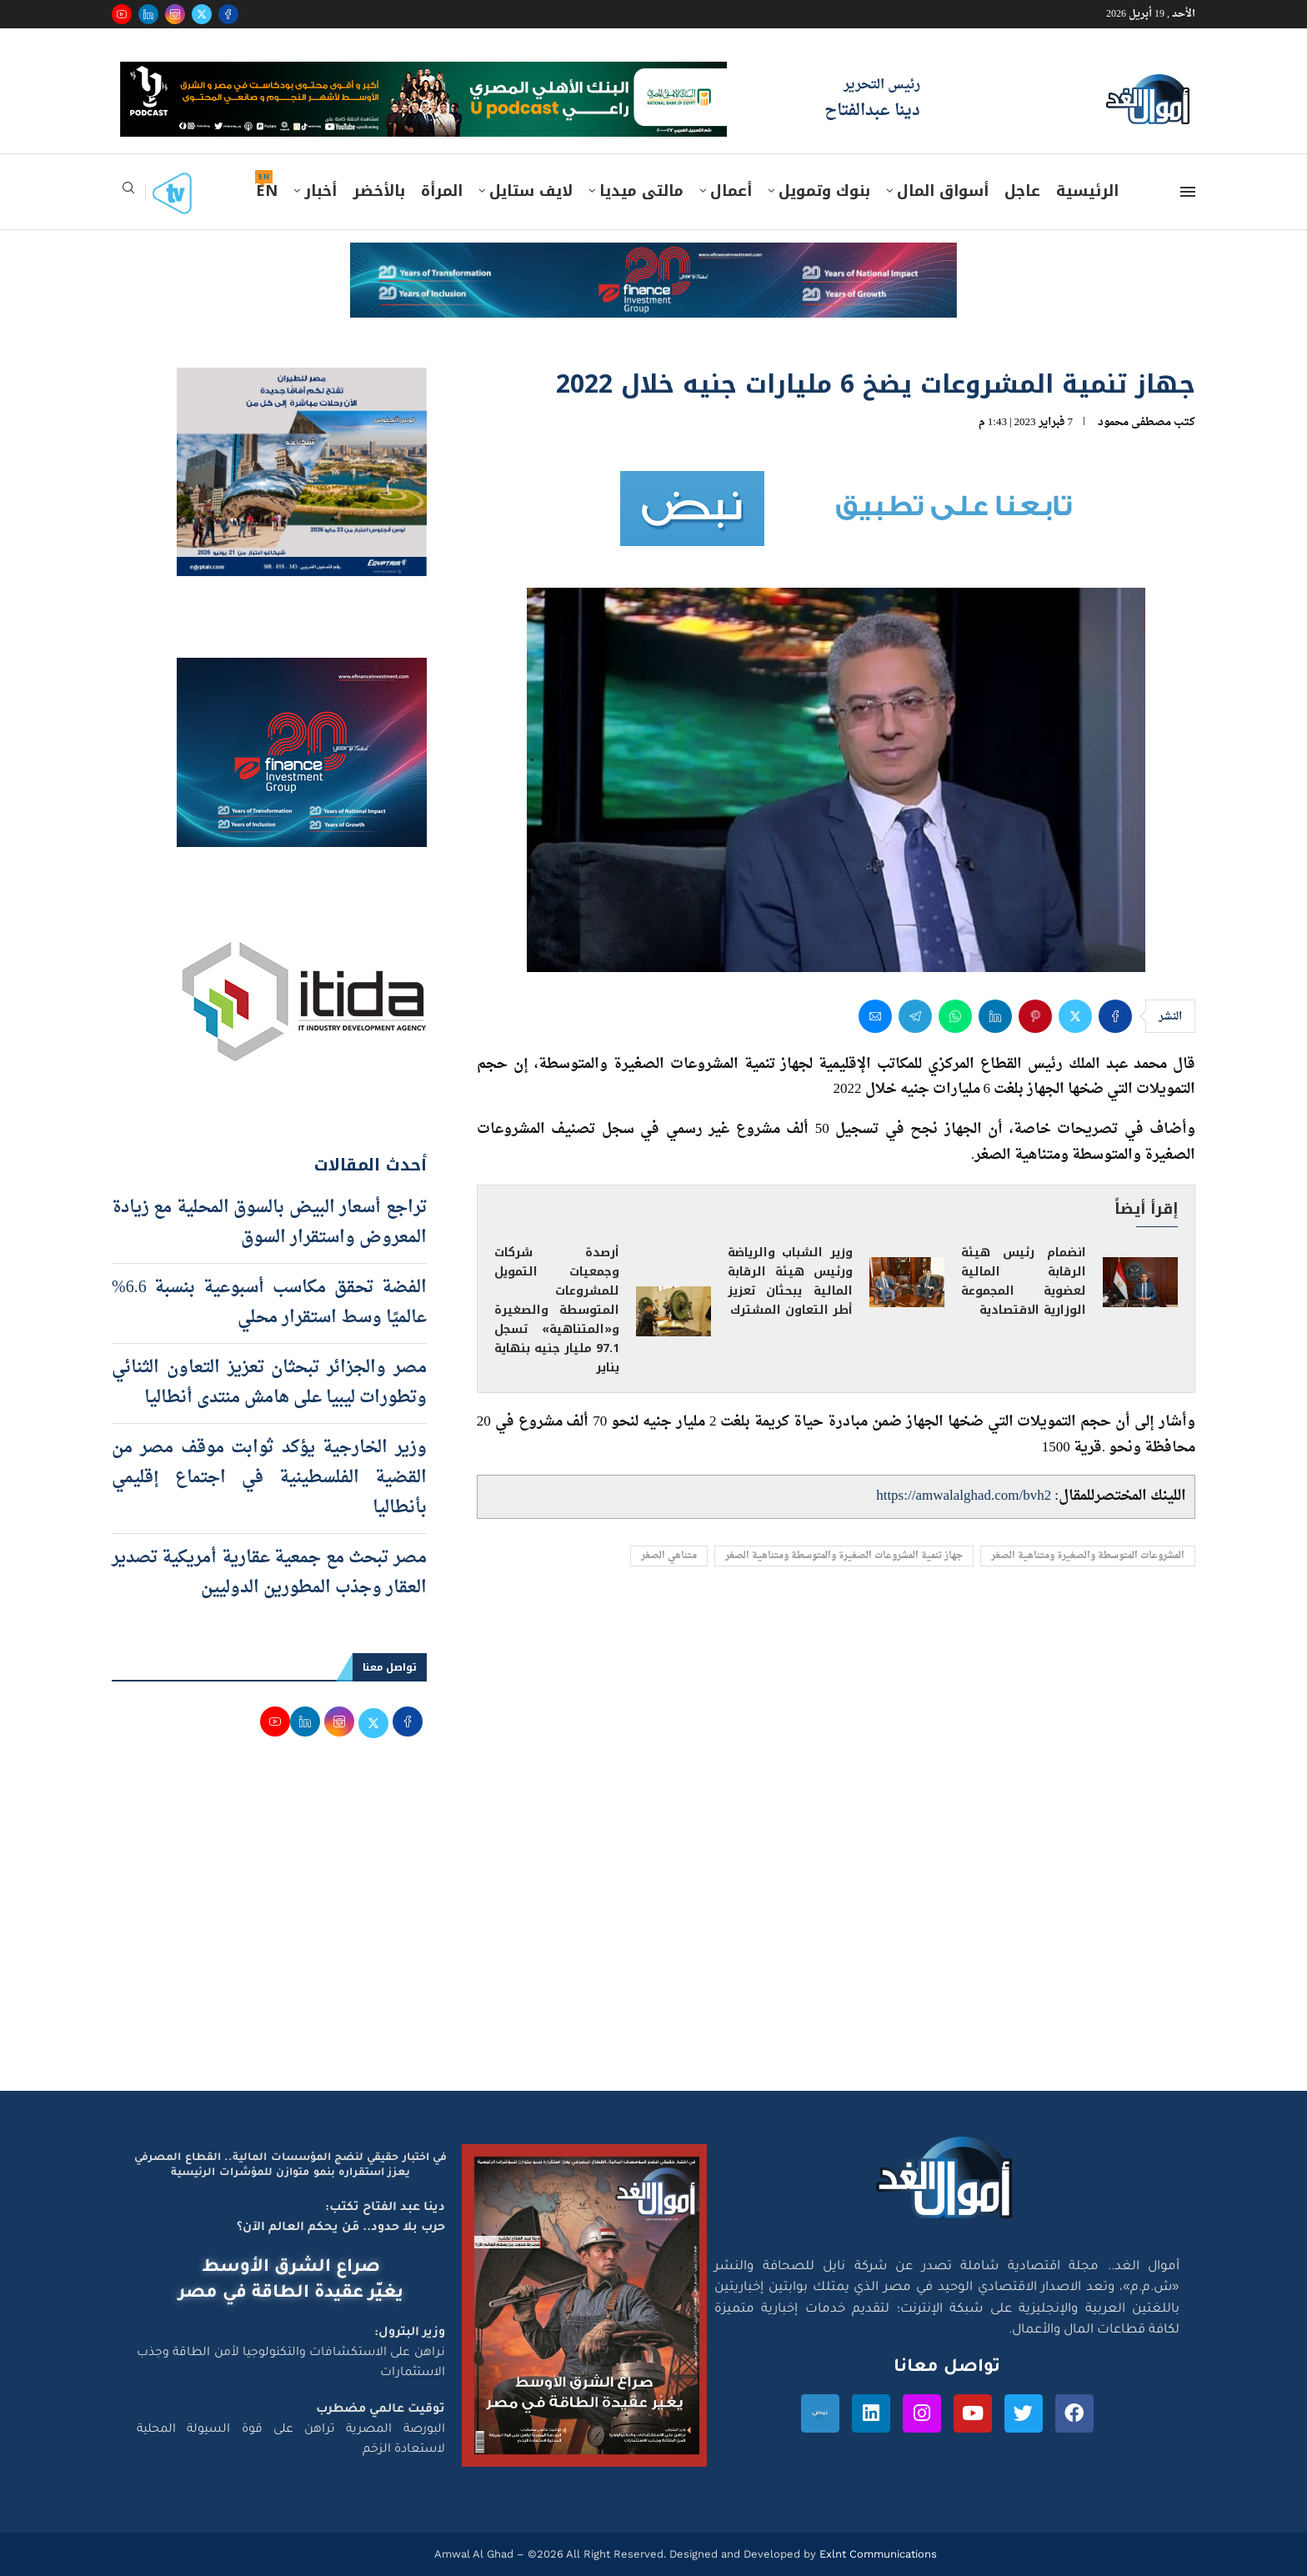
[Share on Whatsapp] (955, 1016)
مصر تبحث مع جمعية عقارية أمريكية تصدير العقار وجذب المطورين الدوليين (269, 1573)
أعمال (731, 190)
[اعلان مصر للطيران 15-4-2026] (302, 383)
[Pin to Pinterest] (1035, 1016)
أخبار (320, 190)
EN (267, 190)
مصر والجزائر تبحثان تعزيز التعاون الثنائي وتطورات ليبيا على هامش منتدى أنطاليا (269, 1383)
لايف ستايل (531, 190)
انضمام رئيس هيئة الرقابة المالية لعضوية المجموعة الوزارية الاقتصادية (1023, 1281)
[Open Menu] (1187, 191)
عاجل (1022, 190)
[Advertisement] (653, 1932)
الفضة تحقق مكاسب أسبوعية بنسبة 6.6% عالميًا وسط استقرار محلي (269, 1303)
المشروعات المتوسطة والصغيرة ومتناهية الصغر (1087, 1556)
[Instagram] (175, 14)
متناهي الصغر (669, 1556)
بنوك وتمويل (824, 190)
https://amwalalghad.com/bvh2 (963, 1496)
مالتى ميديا (641, 190)
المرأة (442, 190)
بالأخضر (379, 190)
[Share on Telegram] (915, 1016)
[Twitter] (202, 14)
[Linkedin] (148, 14)
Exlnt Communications (876, 2554)
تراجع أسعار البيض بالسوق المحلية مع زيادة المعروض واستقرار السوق (269, 1223)
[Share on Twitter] (1075, 1016)
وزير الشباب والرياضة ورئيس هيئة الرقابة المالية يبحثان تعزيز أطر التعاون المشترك (790, 1281)
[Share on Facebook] (1115, 1016)
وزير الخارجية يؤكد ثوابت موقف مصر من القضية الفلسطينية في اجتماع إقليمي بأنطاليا (269, 1478)
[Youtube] (122, 14)
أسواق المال (943, 190)
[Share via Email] (875, 1016)
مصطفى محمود (1134, 422)
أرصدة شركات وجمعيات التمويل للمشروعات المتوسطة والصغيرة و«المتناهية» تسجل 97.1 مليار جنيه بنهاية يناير (556, 1310)
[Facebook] (228, 14)
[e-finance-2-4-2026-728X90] (653, 258)
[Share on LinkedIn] (995, 1016)
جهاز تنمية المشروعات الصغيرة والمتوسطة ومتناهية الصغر (844, 1556)
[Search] (128, 193)
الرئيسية (1087, 190)
